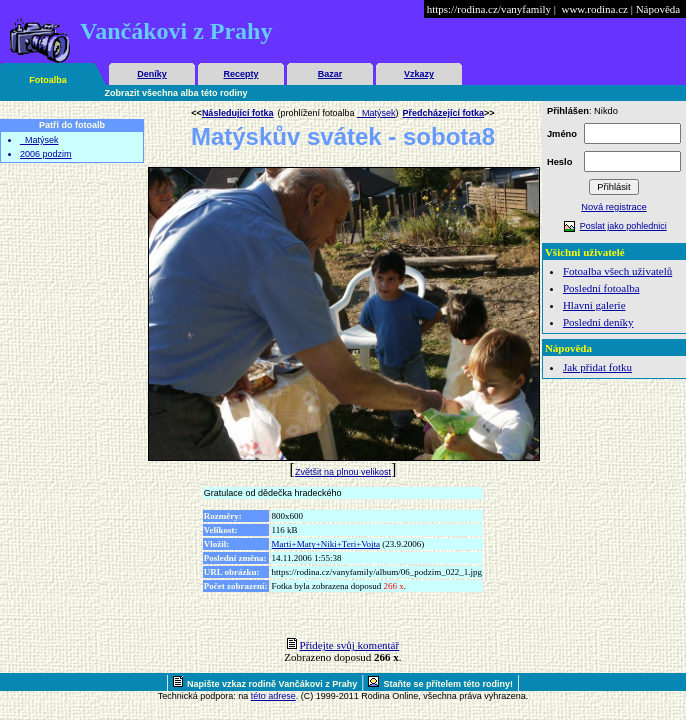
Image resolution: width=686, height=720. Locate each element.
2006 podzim (46, 154)
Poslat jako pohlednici (623, 226)
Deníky (152, 74)
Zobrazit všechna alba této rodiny (176, 93)
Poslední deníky (598, 322)
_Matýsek (39, 140)
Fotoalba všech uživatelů (617, 271)
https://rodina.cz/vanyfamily (489, 9)
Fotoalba (48, 80)
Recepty (240, 74)
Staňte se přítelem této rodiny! (448, 684)
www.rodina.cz (594, 9)
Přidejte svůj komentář (350, 645)
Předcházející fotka (443, 113)
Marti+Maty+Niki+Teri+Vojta (326, 544)
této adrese (273, 696)
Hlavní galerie (594, 305)
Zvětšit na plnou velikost (343, 472)
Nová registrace (613, 207)
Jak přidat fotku (597, 367)
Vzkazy (419, 74)
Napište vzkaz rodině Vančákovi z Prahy (272, 684)
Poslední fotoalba (601, 288)
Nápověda (658, 9)
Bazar (330, 74)
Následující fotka (238, 113)
